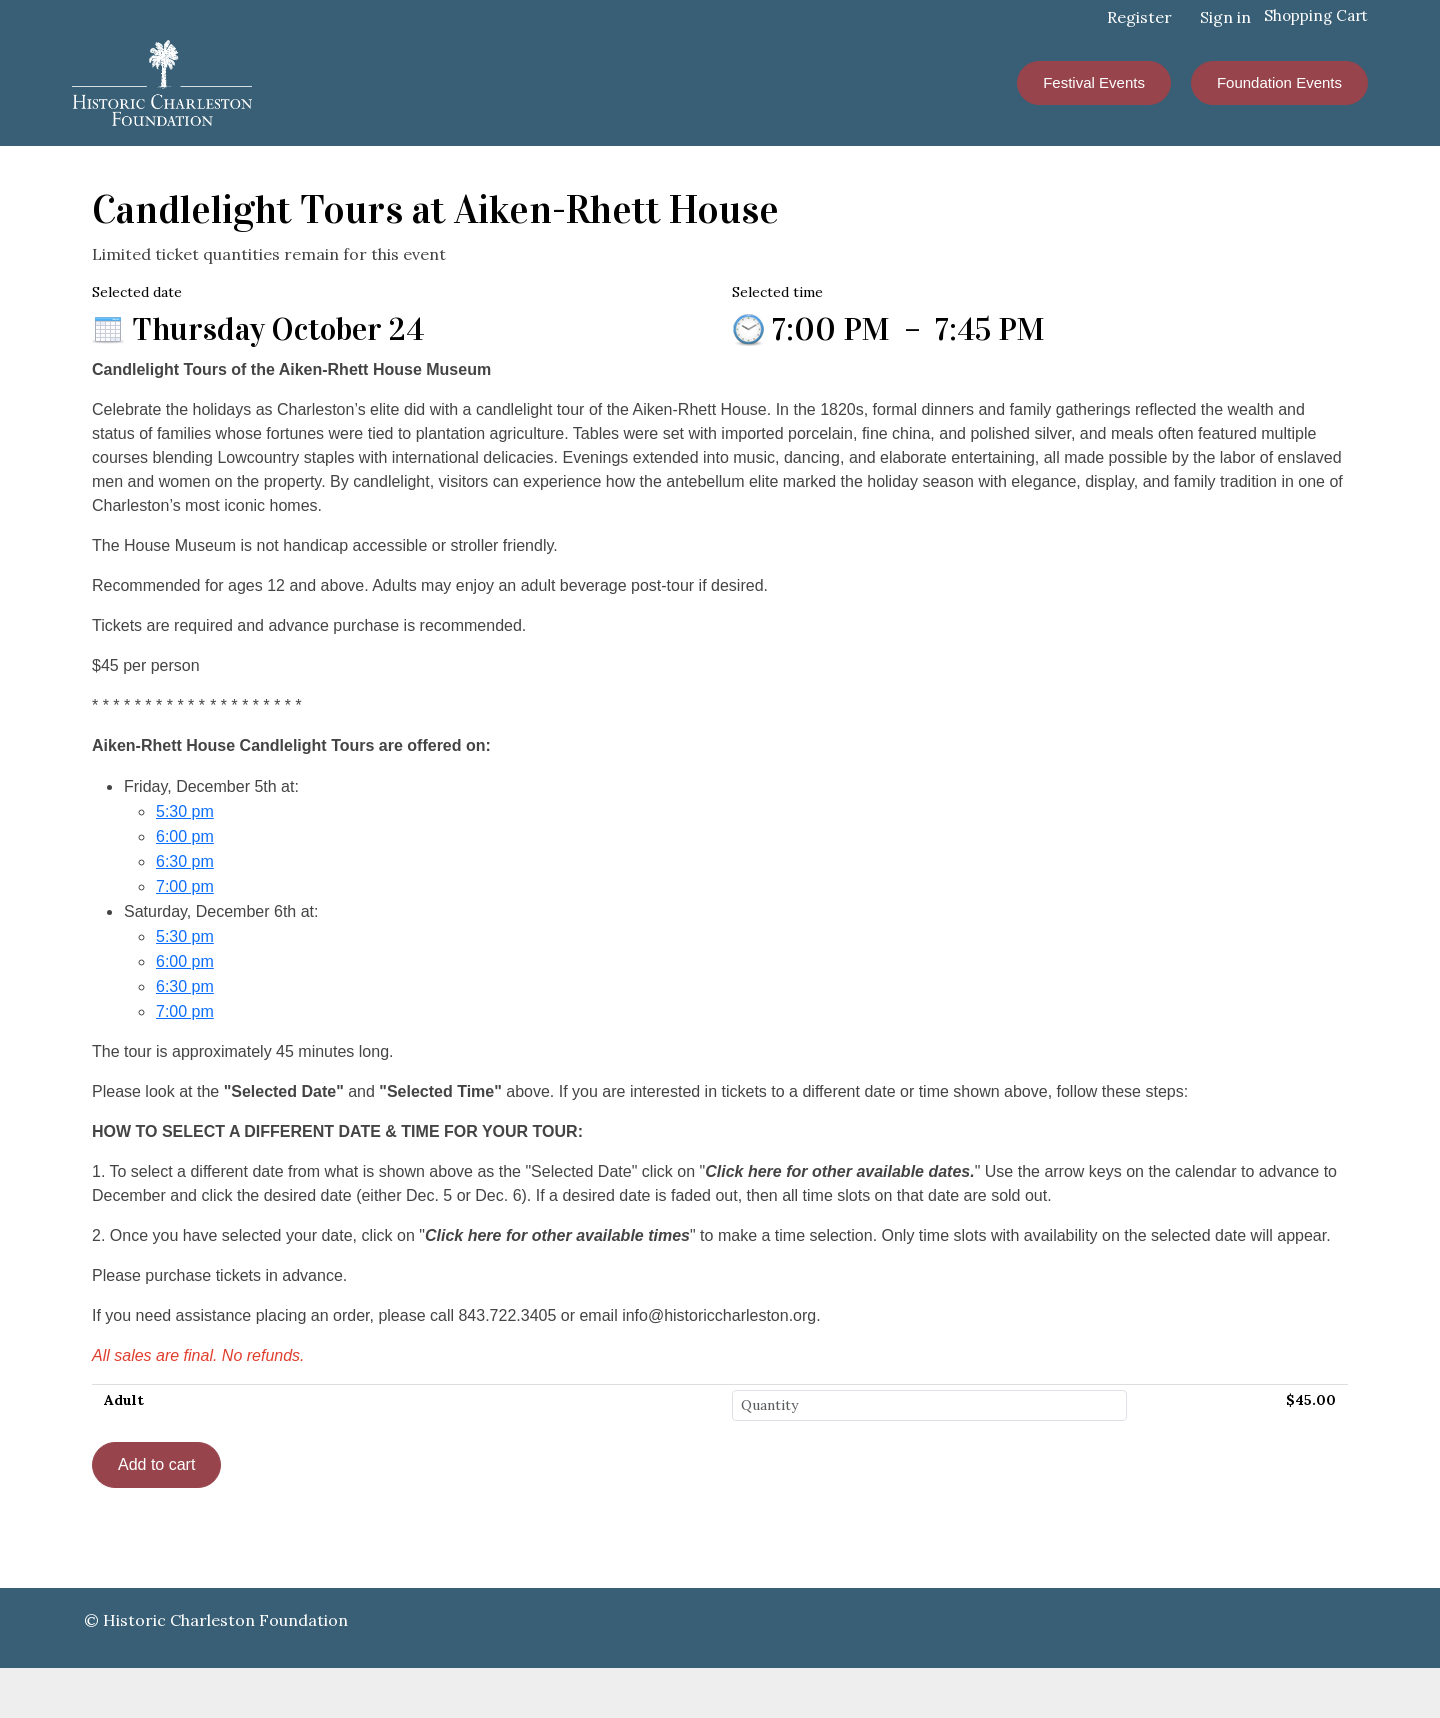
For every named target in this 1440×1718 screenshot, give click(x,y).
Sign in (1225, 17)
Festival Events (1094, 82)
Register (1139, 17)
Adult (124, 1400)
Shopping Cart (1316, 15)
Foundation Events (1279, 82)
